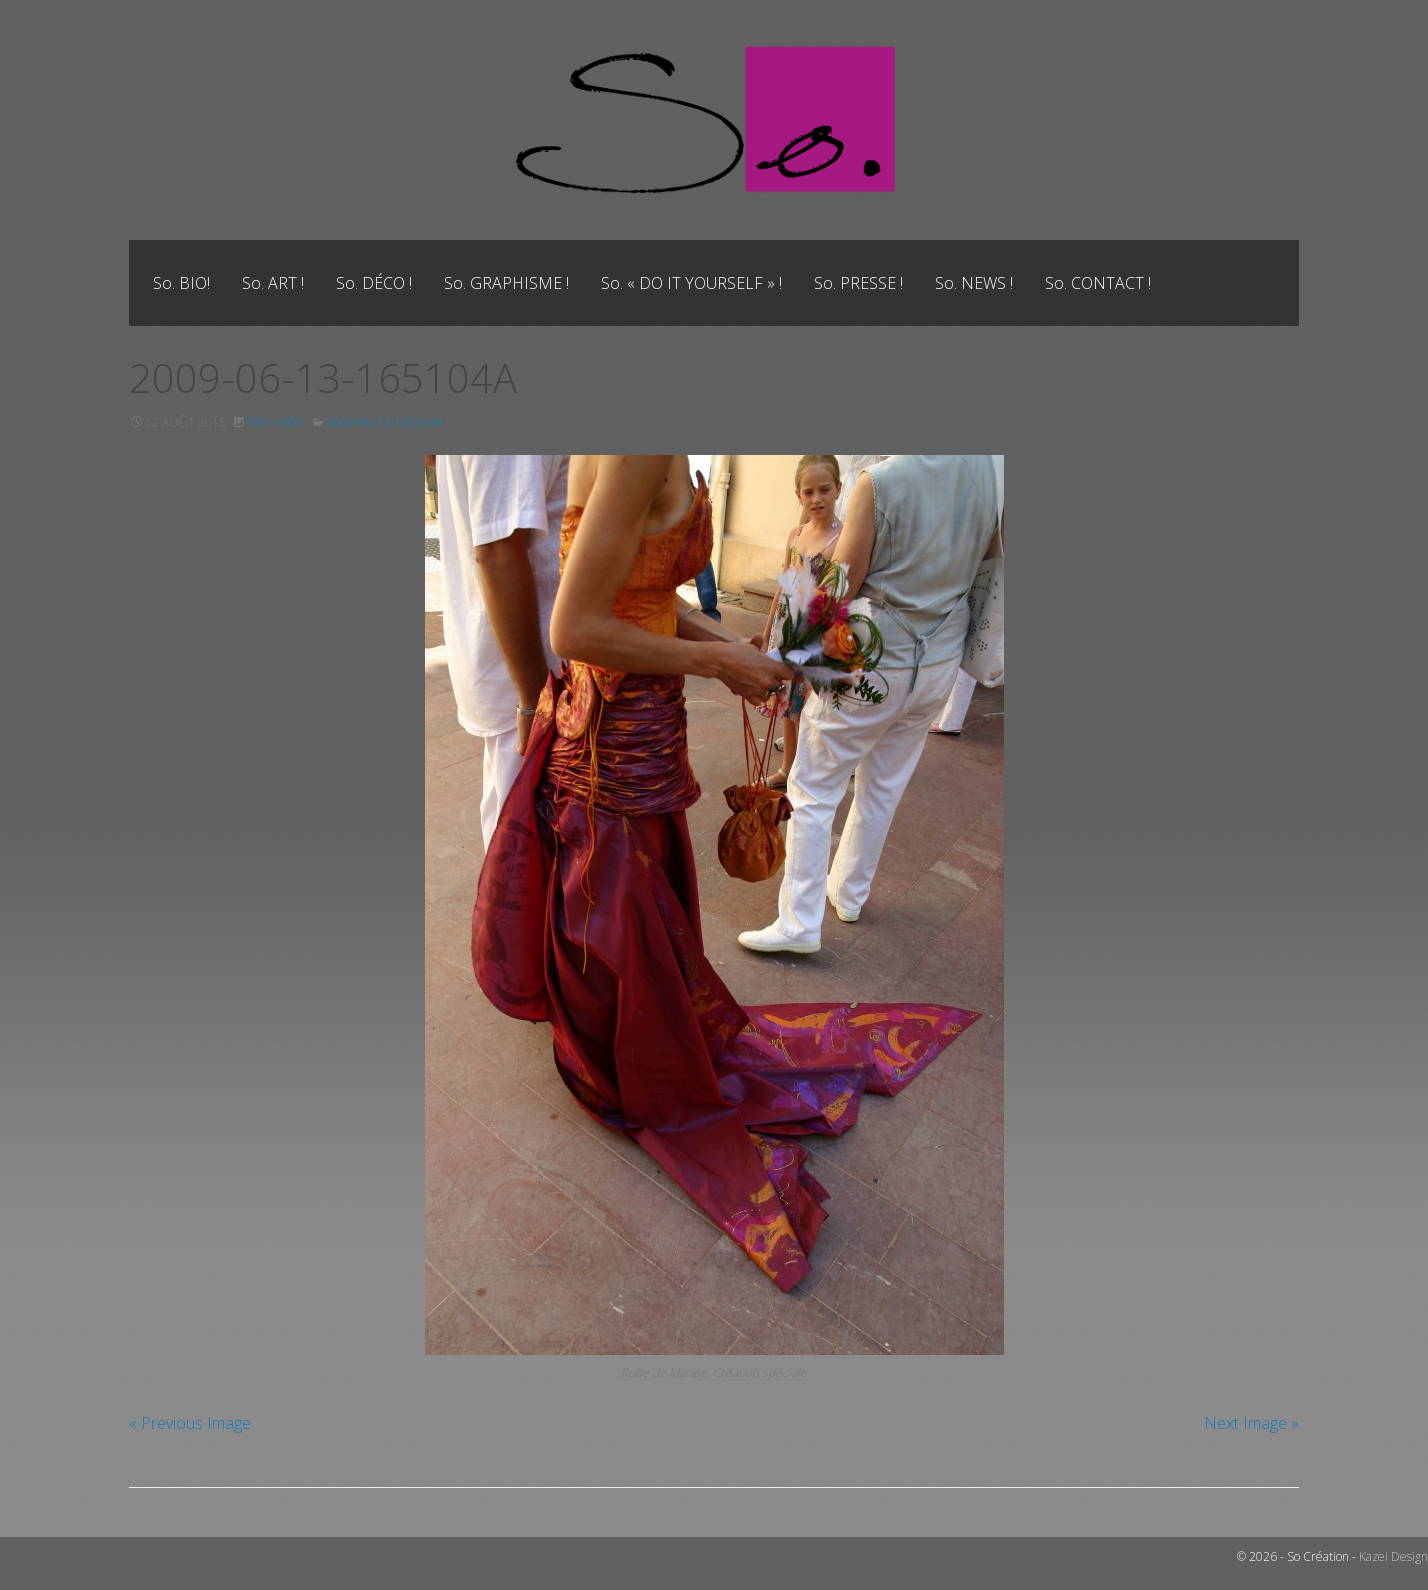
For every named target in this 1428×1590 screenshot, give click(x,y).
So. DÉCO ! (374, 283)
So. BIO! (181, 283)
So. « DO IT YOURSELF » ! (691, 283)
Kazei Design (1393, 1556)
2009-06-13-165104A (384, 422)
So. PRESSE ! (858, 283)
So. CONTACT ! (1098, 283)
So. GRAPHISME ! (506, 283)
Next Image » (1251, 1423)
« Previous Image (190, 1423)
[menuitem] (181, 283)
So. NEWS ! (974, 283)
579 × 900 (274, 422)
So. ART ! (273, 283)
